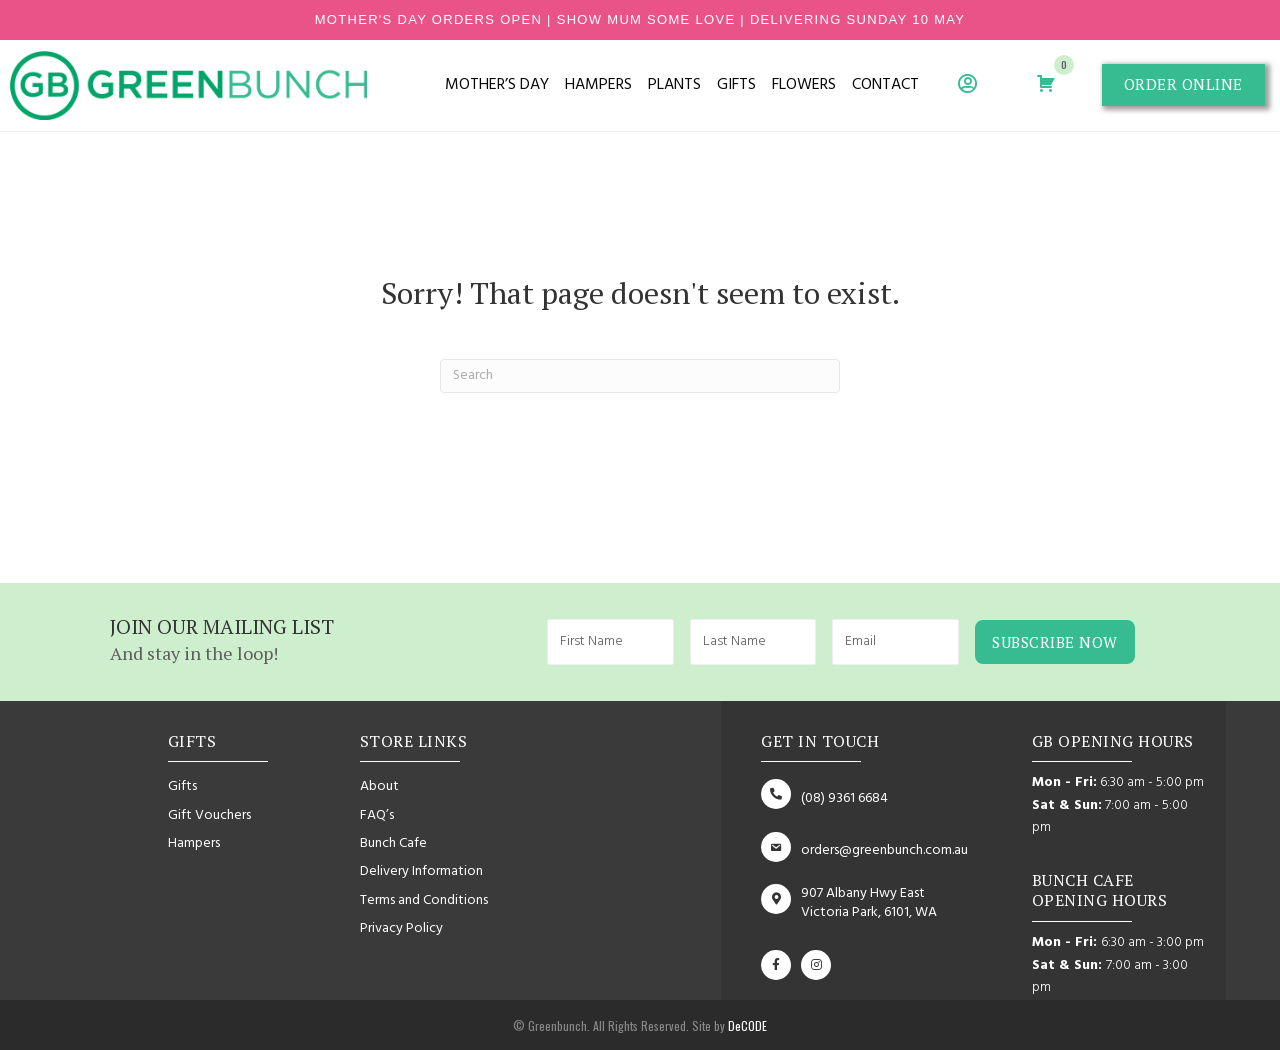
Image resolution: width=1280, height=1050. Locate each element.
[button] (1183, 85)
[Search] (640, 376)
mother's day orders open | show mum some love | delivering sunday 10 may (640, 19)
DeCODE (746, 1025)
